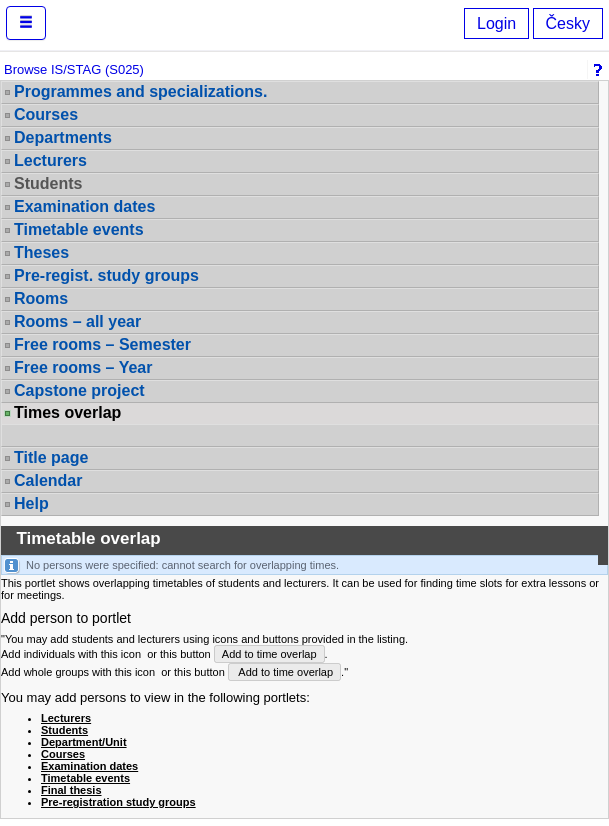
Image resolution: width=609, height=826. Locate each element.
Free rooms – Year (83, 367)
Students (48, 183)
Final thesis (71, 790)
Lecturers (50, 160)
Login (496, 23)
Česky (568, 23)
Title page (51, 457)
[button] (26, 23)
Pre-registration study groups (118, 802)
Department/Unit (84, 742)
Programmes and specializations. (140, 91)
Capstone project (79, 390)
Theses (41, 252)
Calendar (48, 480)
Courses (46, 114)
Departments (63, 137)
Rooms (41, 298)
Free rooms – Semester (102, 344)
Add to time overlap (269, 654)
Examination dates (84, 206)
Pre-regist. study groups (106, 275)
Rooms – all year (77, 321)
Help (31, 503)
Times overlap (67, 413)
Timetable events (79, 229)
